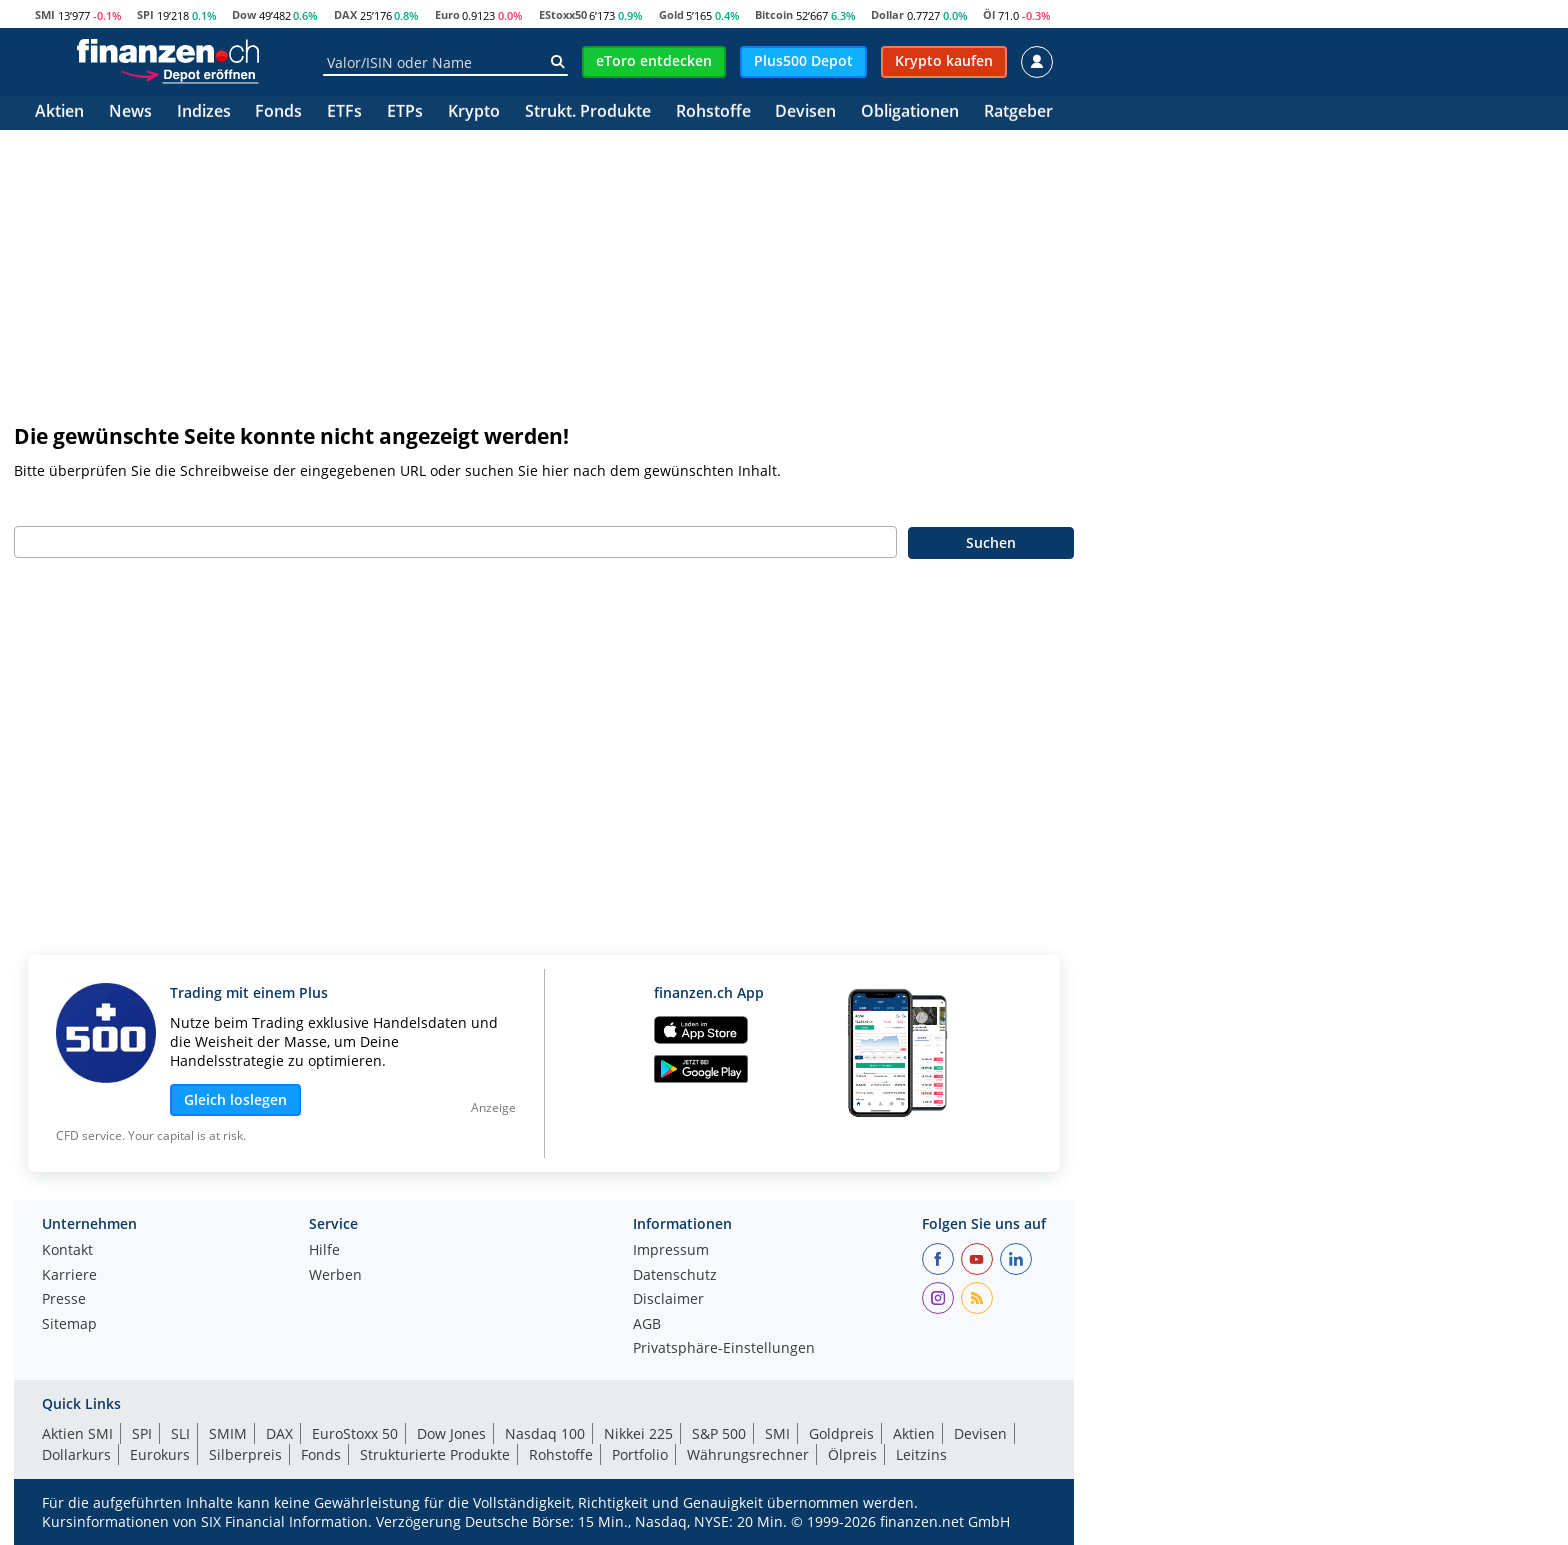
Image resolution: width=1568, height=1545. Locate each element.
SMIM (228, 1433)
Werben (335, 1276)
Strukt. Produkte (588, 112)
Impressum (671, 1251)
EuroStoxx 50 (355, 1433)
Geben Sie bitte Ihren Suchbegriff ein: (142, 504)
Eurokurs (160, 1454)
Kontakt (67, 1251)
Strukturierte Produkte (435, 1454)
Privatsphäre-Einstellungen (724, 1349)
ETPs (405, 112)
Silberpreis (245, 1454)
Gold (671, 14)
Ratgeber (1018, 112)
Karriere (69, 1276)
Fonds (278, 112)
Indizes (204, 112)
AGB (647, 1325)
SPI (145, 14)
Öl (989, 14)
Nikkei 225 (638, 1433)
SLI (180, 1433)
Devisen (805, 112)
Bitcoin (774, 14)
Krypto (474, 112)
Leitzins (921, 1454)
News (130, 112)
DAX (345, 14)
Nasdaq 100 (545, 1433)
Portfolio (640, 1454)
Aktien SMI (77, 1433)
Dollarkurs (76, 1454)
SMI (45, 14)
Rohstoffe (713, 112)
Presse (64, 1300)
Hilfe (324, 1251)
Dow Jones (451, 1433)
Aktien (59, 112)
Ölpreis (852, 1454)
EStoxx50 (563, 14)
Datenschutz (675, 1276)
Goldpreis (841, 1433)
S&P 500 (719, 1433)
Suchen (991, 542)
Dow (244, 14)
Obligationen (910, 112)
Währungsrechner (748, 1454)
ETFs (344, 112)
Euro (447, 14)
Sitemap (69, 1325)
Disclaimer (668, 1300)
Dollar (887, 14)
